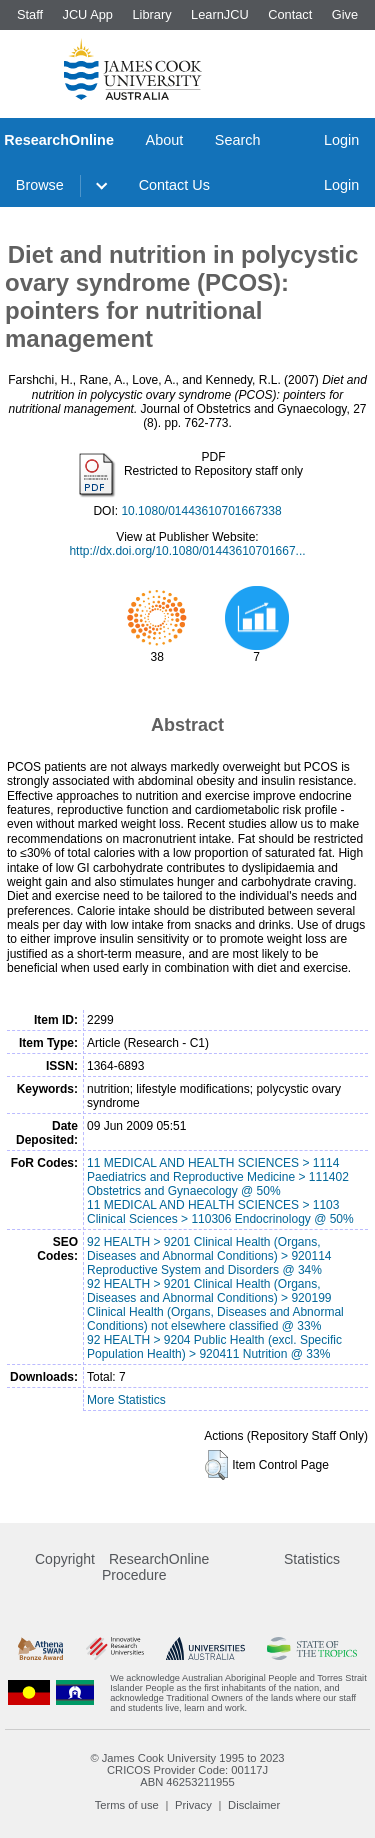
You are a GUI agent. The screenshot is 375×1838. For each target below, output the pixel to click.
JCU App (87, 14)
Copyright (65, 1559)
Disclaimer (254, 1805)
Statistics (312, 1559)
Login (341, 140)
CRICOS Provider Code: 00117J (187, 1770)
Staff (30, 14)
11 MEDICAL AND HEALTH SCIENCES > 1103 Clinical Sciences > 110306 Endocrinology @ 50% (220, 1212)
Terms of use (127, 1805)
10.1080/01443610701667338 (201, 511)
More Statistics (126, 1400)
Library (151, 14)
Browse (40, 185)
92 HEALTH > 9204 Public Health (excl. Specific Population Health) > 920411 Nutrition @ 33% (214, 1347)
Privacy (193, 1805)
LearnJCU (220, 14)
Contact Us (174, 185)
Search (238, 140)
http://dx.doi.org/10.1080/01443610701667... (187, 551)
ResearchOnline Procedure (155, 1567)
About (165, 140)
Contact (290, 14)
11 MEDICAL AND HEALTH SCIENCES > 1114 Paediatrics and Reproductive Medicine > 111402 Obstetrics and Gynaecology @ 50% (218, 1177)
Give (345, 14)
